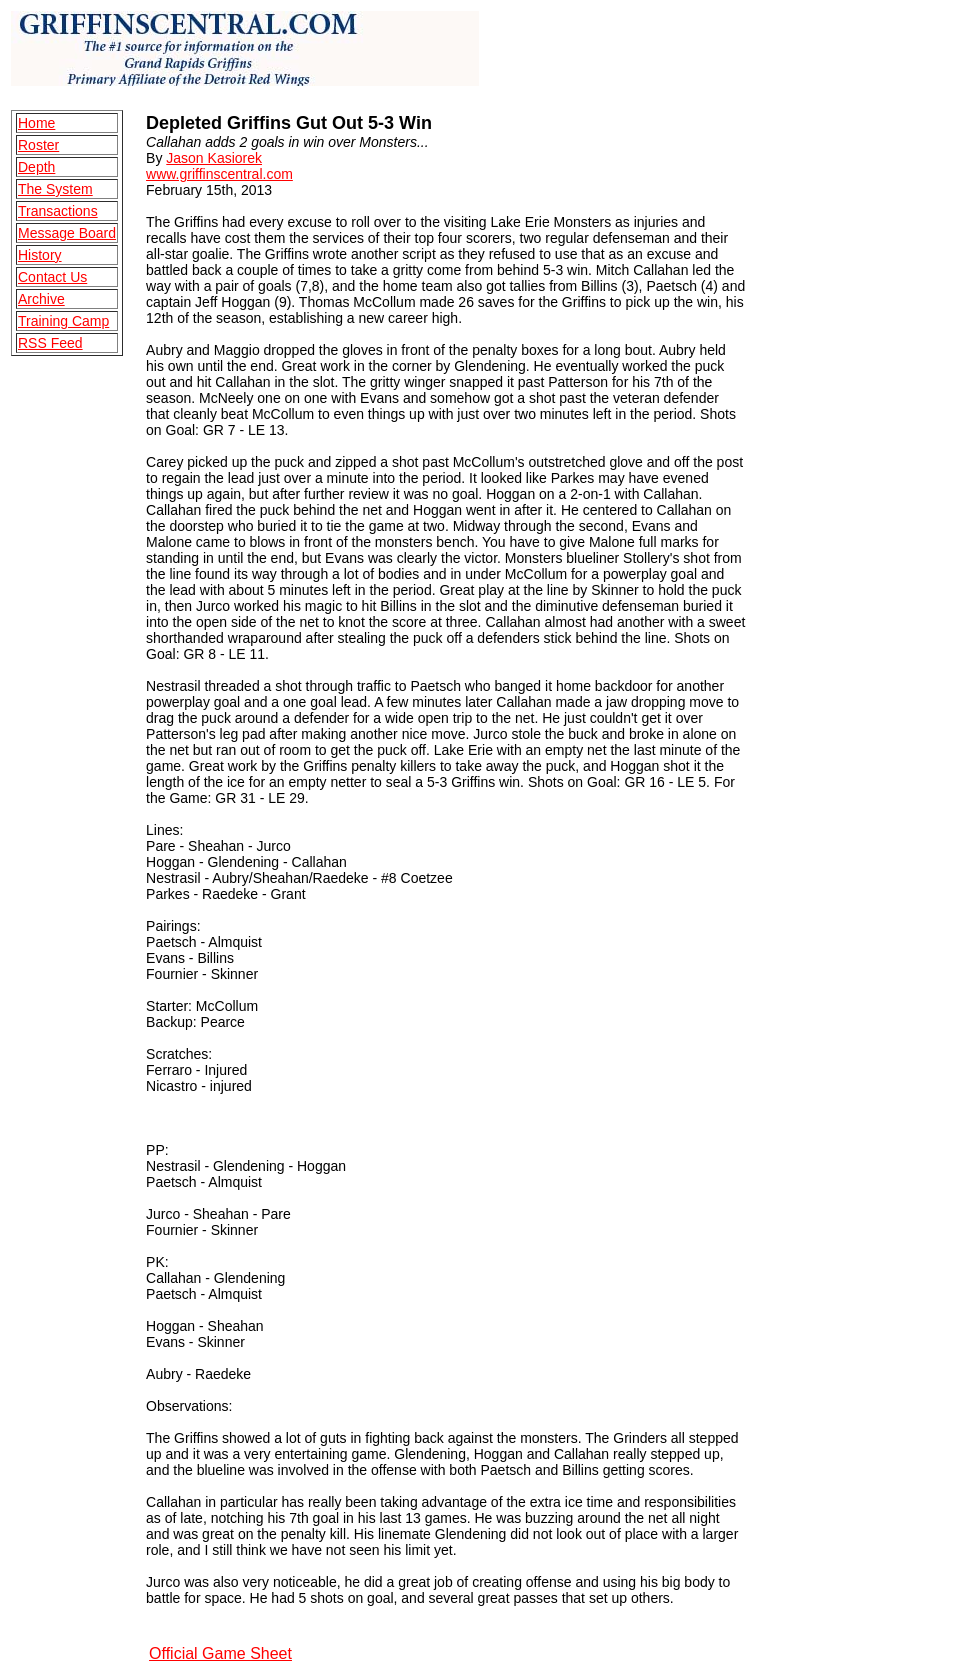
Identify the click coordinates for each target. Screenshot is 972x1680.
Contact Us (52, 277)
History (40, 255)
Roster (38, 145)
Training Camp (63, 321)
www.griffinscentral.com (219, 174)
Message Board (67, 233)
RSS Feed (50, 343)
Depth (36, 167)
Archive (41, 299)
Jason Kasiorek (214, 158)
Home (36, 123)
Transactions (58, 211)
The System (55, 189)
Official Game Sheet (220, 1653)
